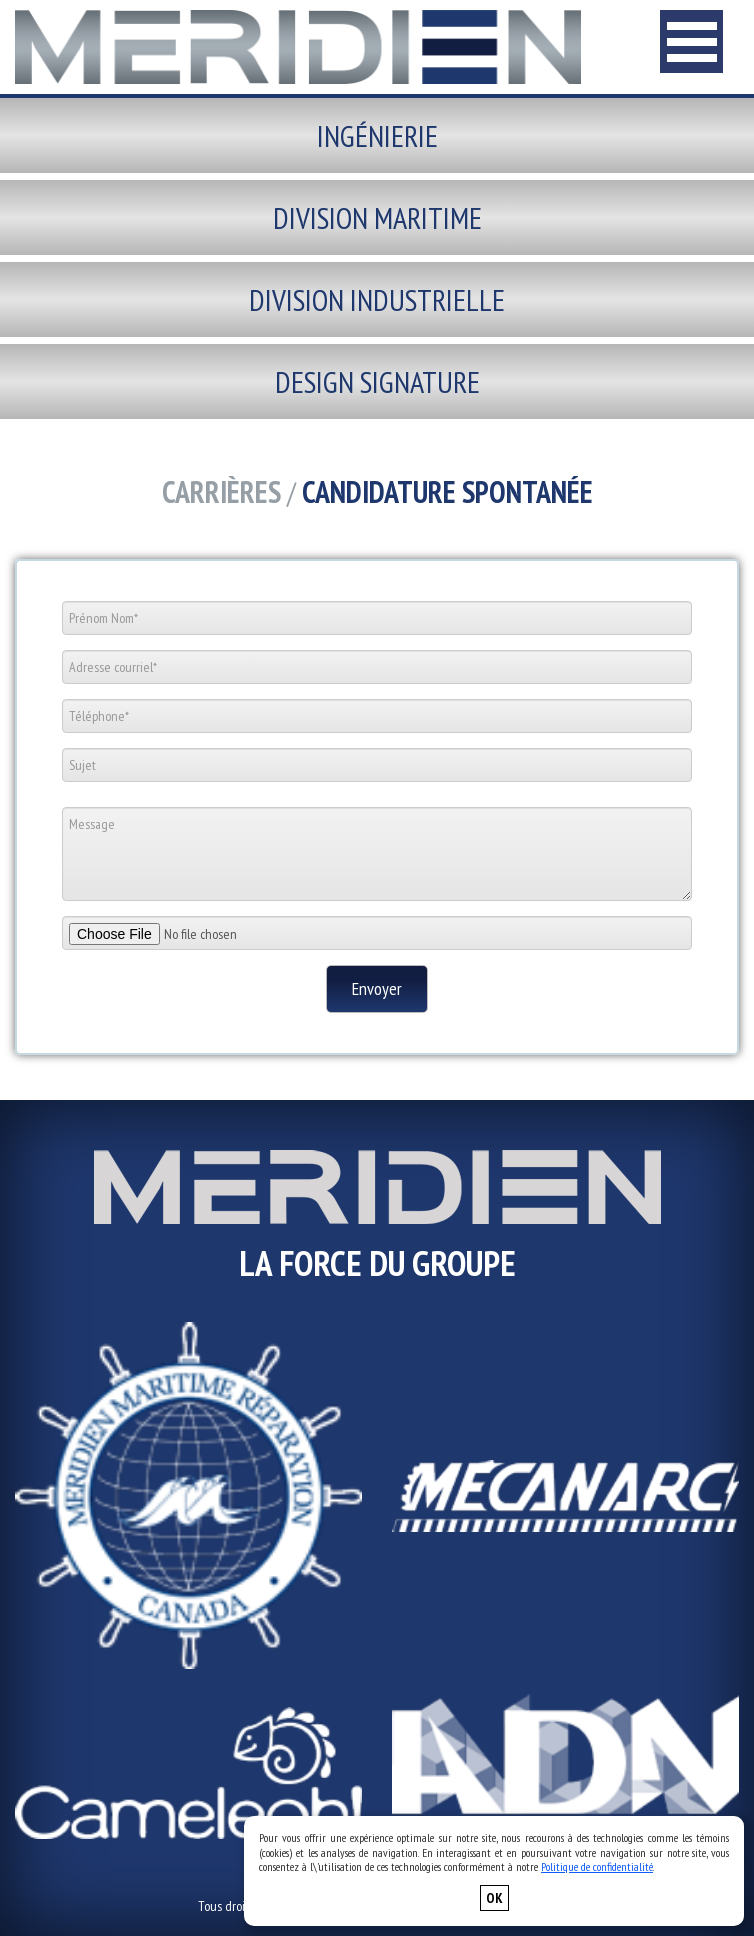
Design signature (377, 381)
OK (494, 1898)
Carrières (221, 491)
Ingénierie (377, 135)
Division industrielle (377, 299)
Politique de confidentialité (597, 1866)
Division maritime (377, 217)
